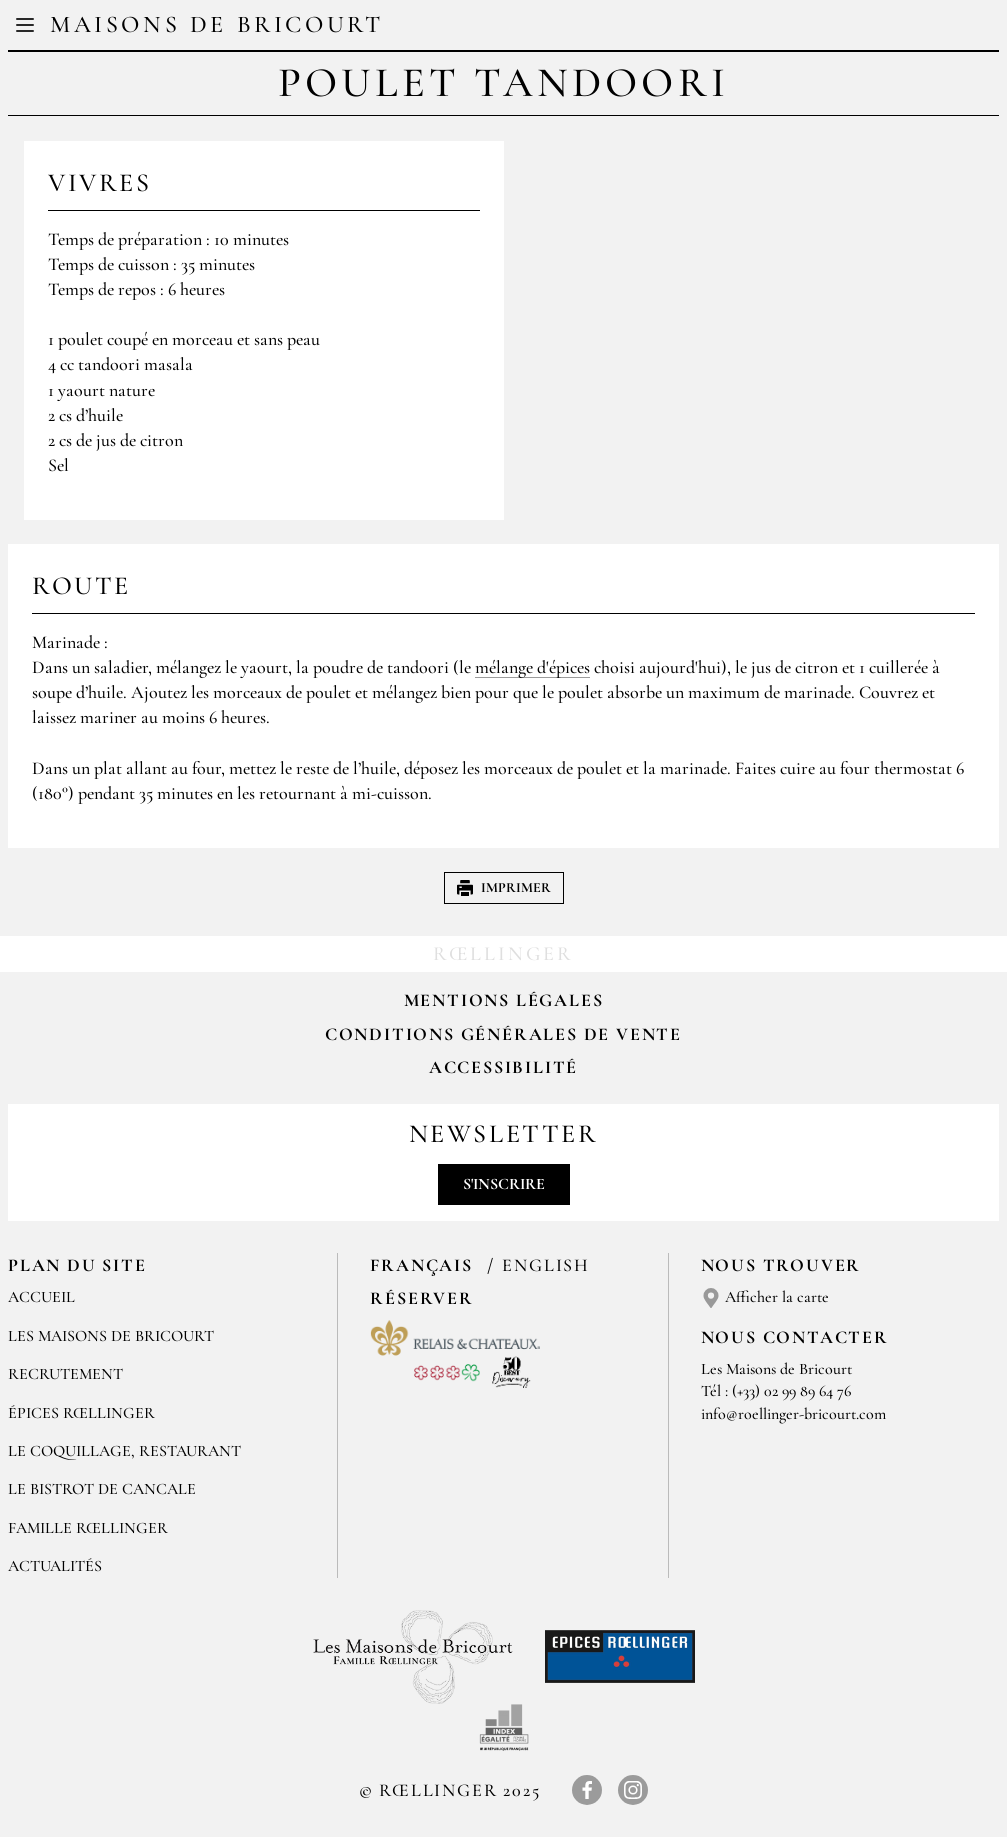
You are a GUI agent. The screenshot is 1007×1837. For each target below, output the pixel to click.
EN (521, 28)
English (546, 1265)
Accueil (41, 1297)
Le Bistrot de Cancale (102, 1489)
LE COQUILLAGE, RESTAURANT (124, 1451)
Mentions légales (504, 1000)
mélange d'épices (532, 667)
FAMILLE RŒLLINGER (88, 1528)
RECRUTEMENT (65, 1374)
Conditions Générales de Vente (503, 1034)
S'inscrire (504, 1184)
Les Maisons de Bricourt (111, 1336)
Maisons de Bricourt (216, 24)
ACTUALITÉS (55, 1566)
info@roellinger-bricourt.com (793, 1414)
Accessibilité (503, 1067)
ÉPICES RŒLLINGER (81, 1413)
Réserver (421, 1298)
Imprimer (504, 887)
